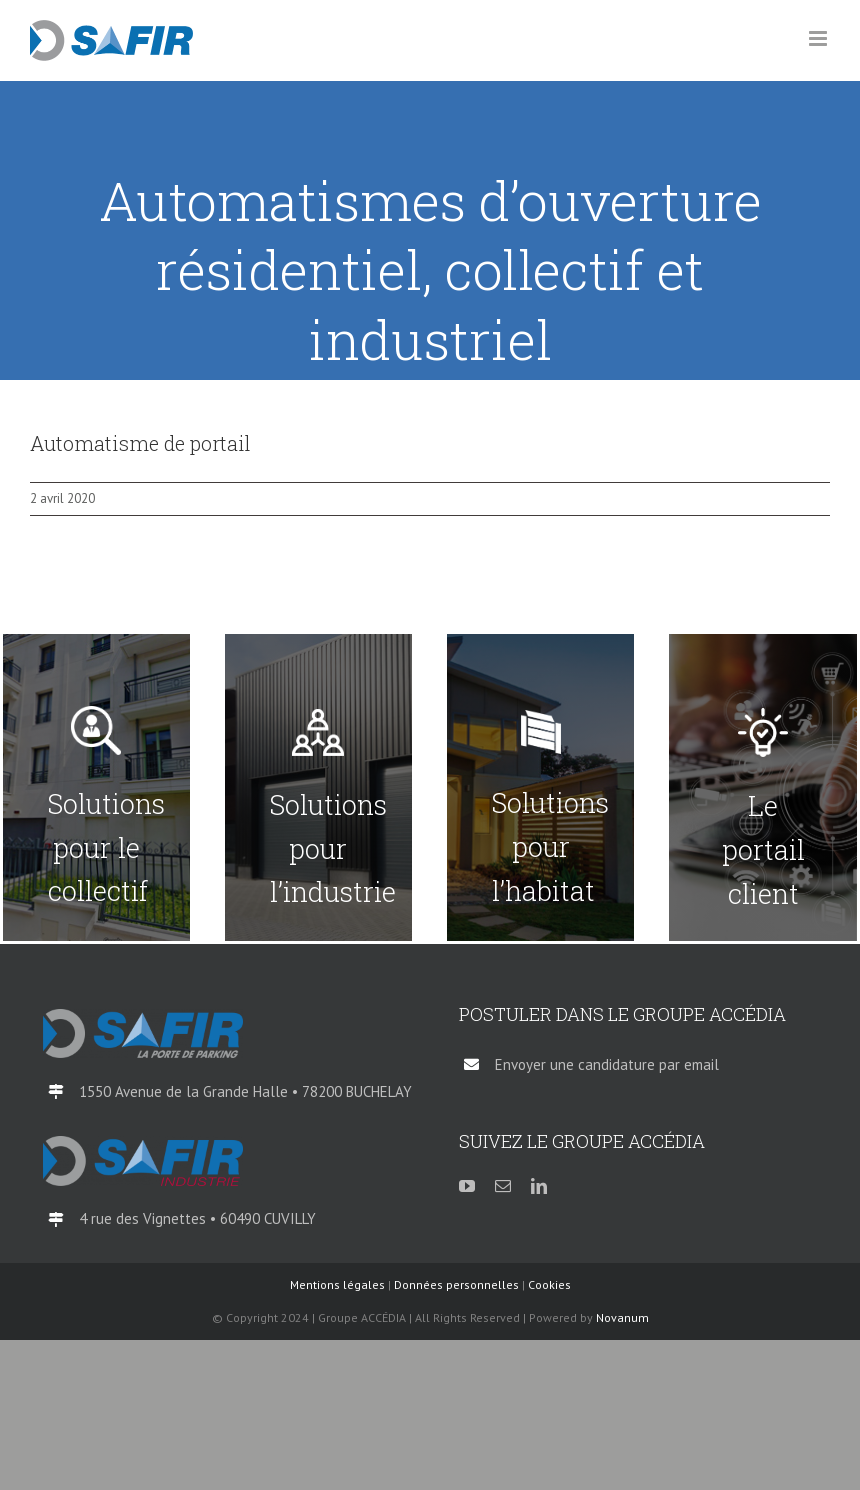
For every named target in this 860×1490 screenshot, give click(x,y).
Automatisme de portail (140, 443)
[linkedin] (539, 1186)
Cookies (549, 1284)
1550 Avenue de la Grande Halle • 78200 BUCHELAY (245, 1091)
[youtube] (467, 1186)
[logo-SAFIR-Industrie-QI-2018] (143, 1144)
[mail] (503, 1186)
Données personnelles (456, 1284)
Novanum (622, 1317)
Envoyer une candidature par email (607, 1064)
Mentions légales (337, 1284)
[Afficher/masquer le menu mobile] (819, 38)
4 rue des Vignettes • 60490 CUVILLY (197, 1218)
